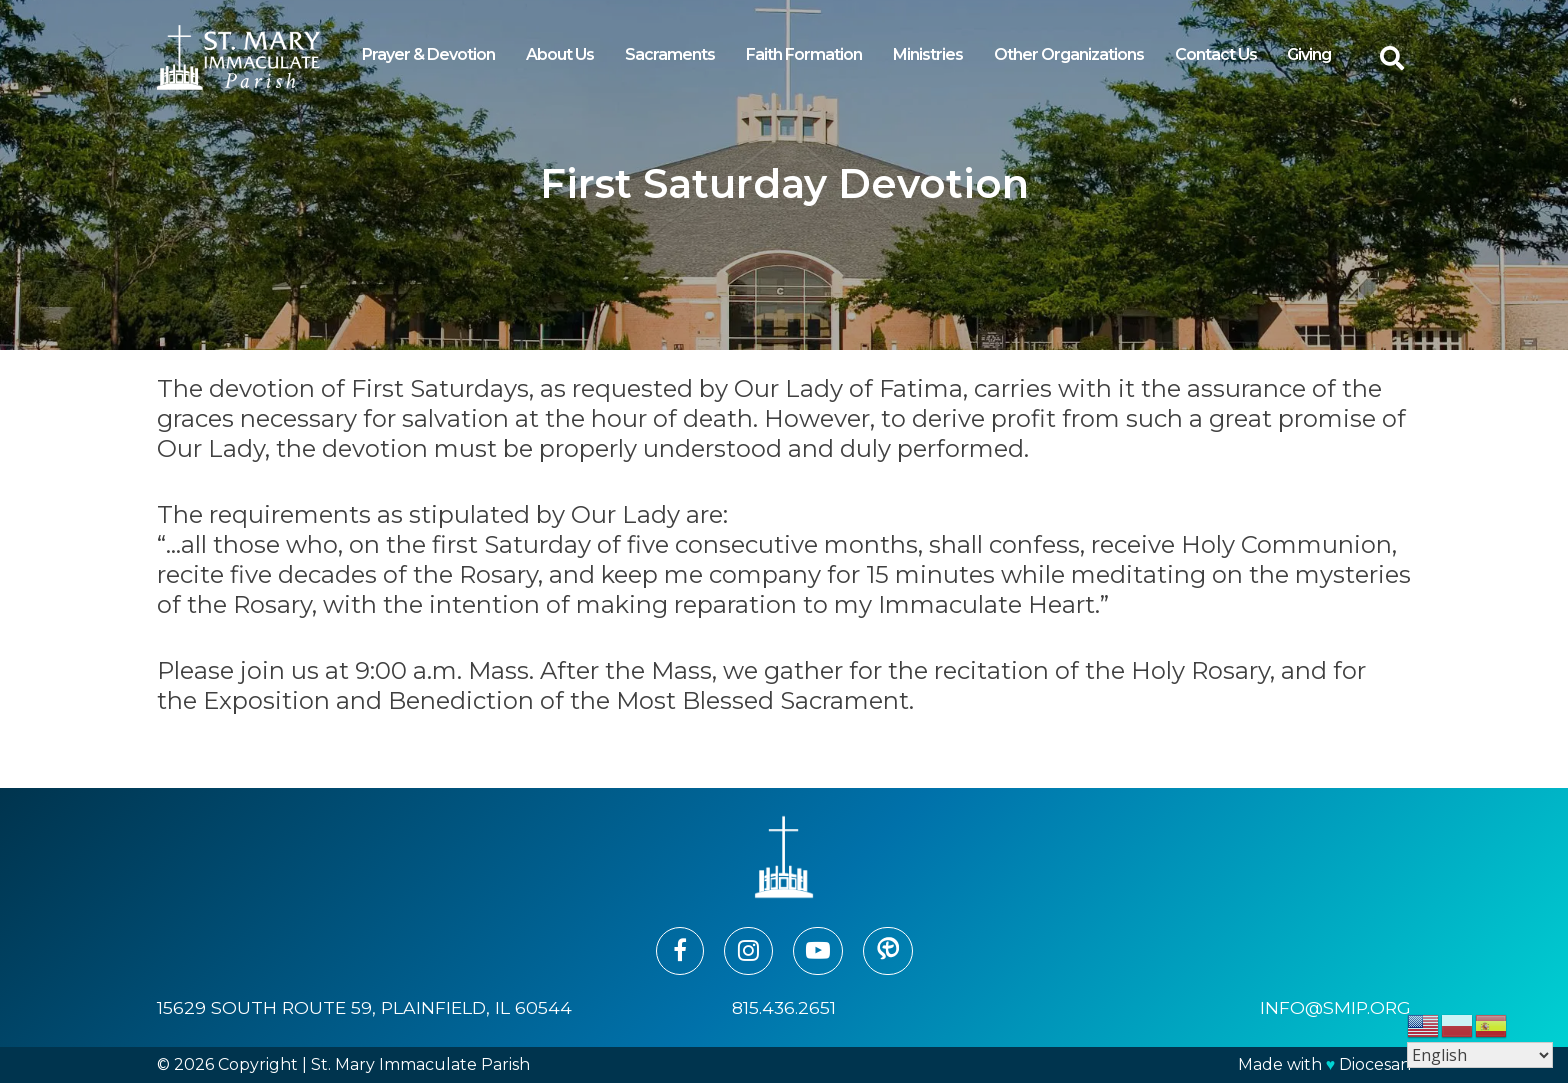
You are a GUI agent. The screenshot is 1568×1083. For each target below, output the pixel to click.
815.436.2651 (784, 1007)
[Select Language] (1480, 1055)
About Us (560, 54)
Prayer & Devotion (428, 54)
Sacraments (670, 54)
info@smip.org (1335, 1007)
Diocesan (1375, 1064)
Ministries (928, 54)
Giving (1309, 54)
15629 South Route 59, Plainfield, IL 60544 (364, 1007)
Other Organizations (1069, 54)
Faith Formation (804, 54)
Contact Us (1216, 54)
